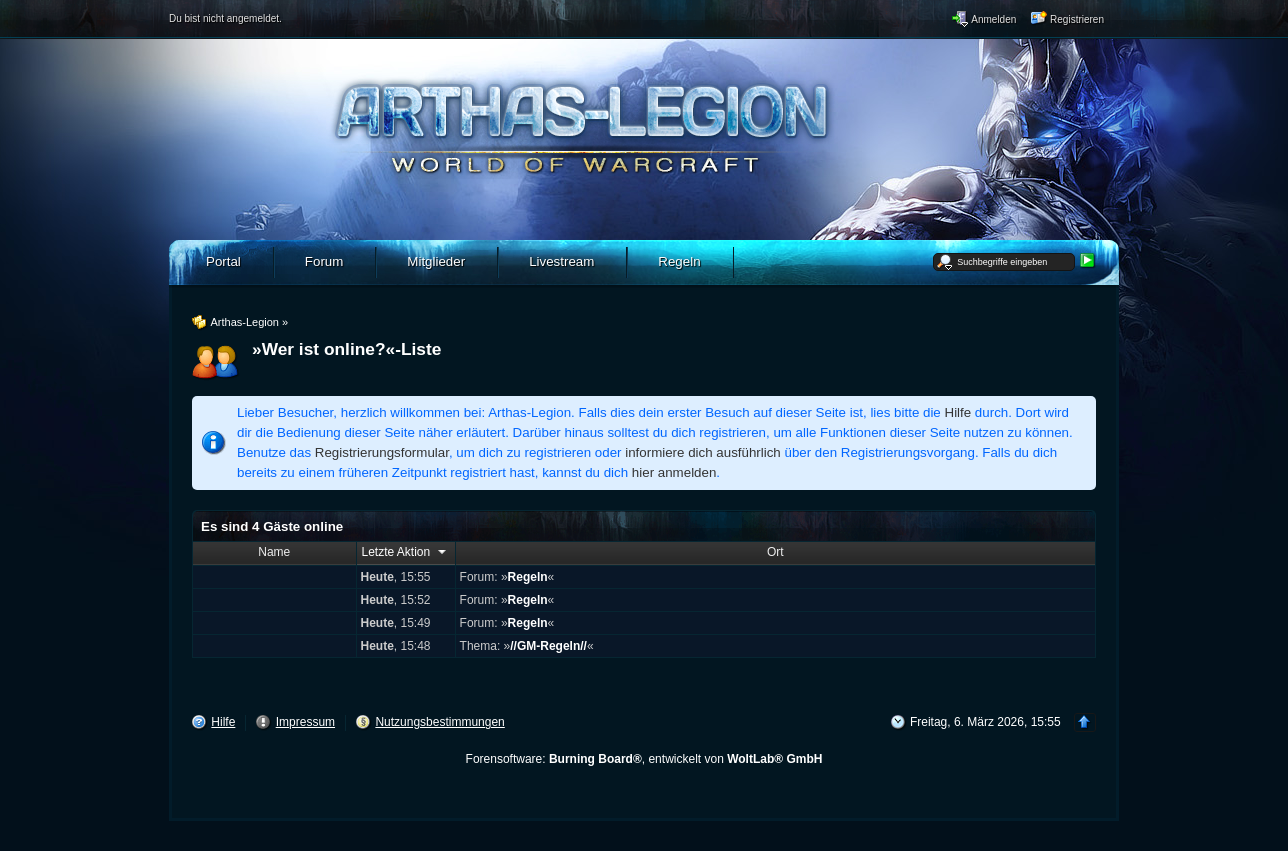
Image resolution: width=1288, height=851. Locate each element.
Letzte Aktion (406, 551)
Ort (775, 552)
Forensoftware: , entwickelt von (644, 759)
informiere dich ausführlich (703, 452)
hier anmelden (674, 472)
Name (274, 552)
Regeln (528, 577)
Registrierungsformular (382, 452)
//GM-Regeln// (548, 646)
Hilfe (958, 412)
